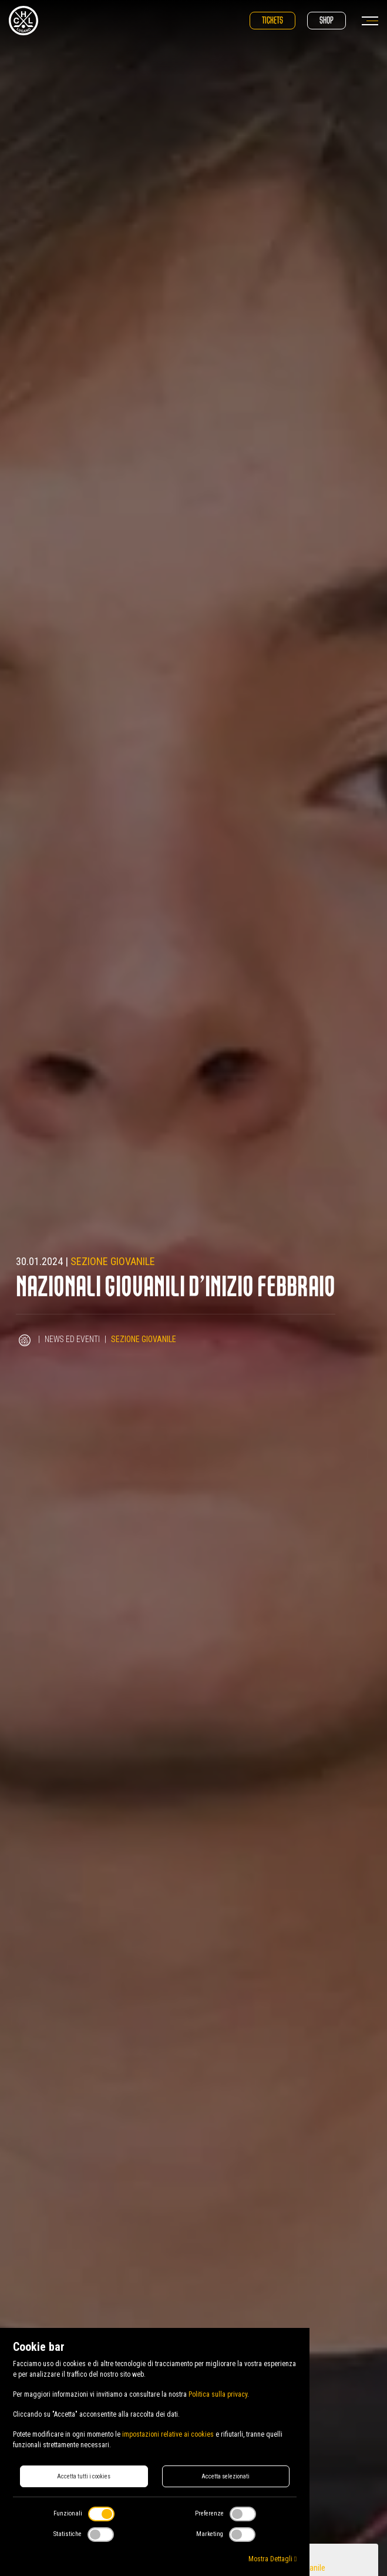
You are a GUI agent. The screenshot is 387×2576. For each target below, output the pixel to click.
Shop (326, 20)
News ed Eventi (72, 1339)
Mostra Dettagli (272, 2559)
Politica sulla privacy (218, 2394)
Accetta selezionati (225, 2476)
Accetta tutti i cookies (83, 2476)
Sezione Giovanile (112, 1261)
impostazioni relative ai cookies (168, 2434)
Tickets (272, 20)
